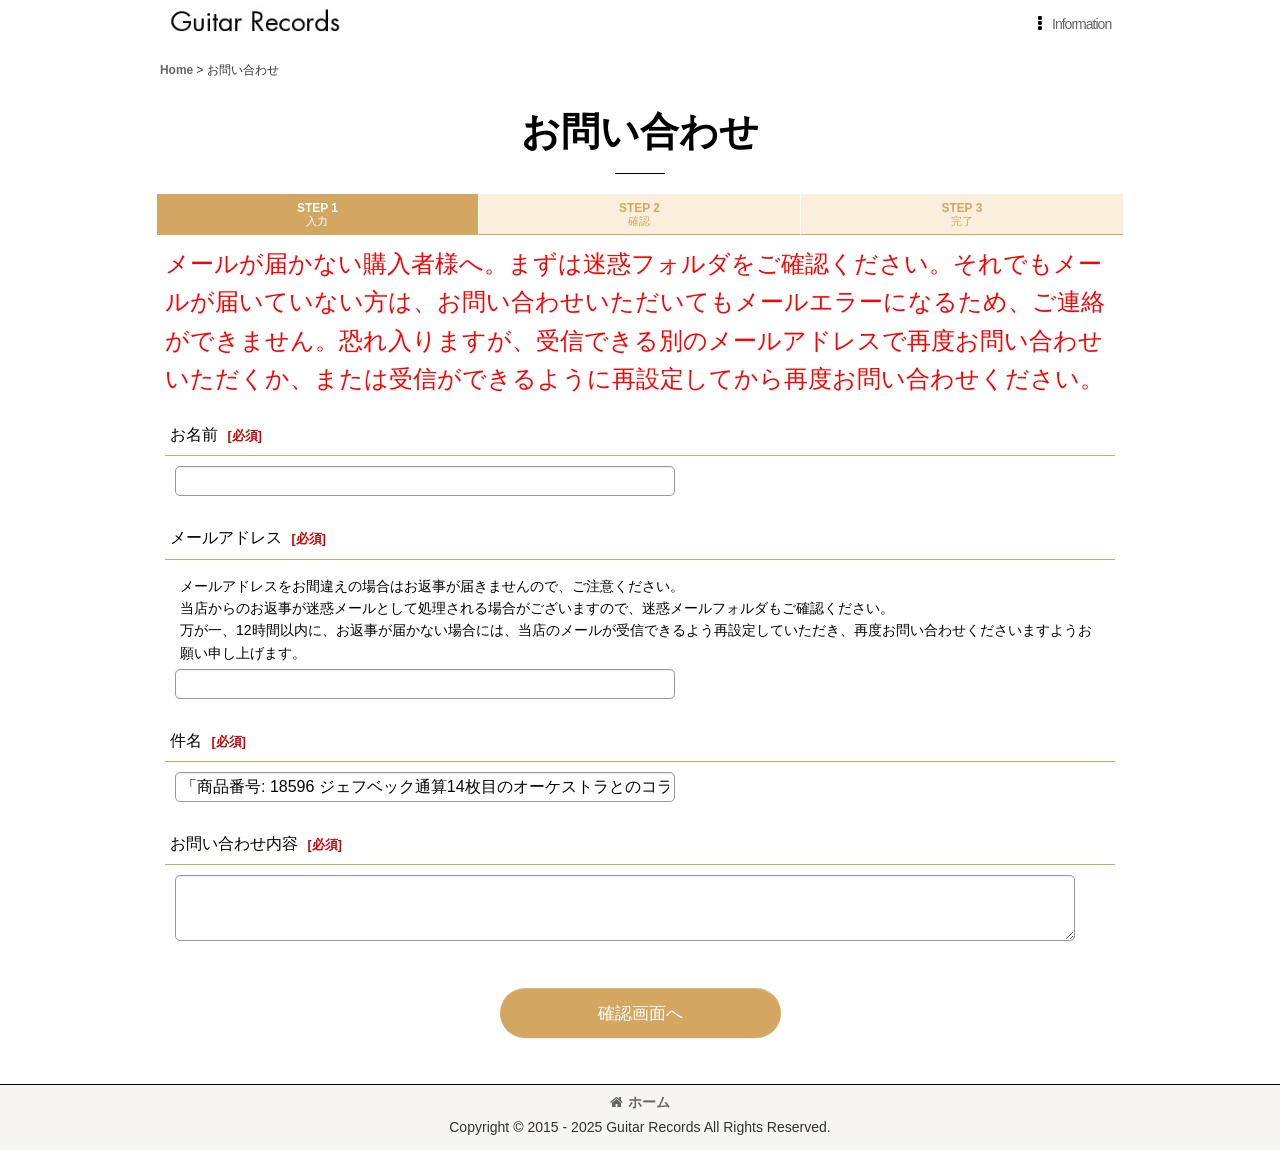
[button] (1070, 24)
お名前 (194, 434)
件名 (186, 740)
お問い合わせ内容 (234, 843)
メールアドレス (226, 537)
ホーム (640, 1102)
